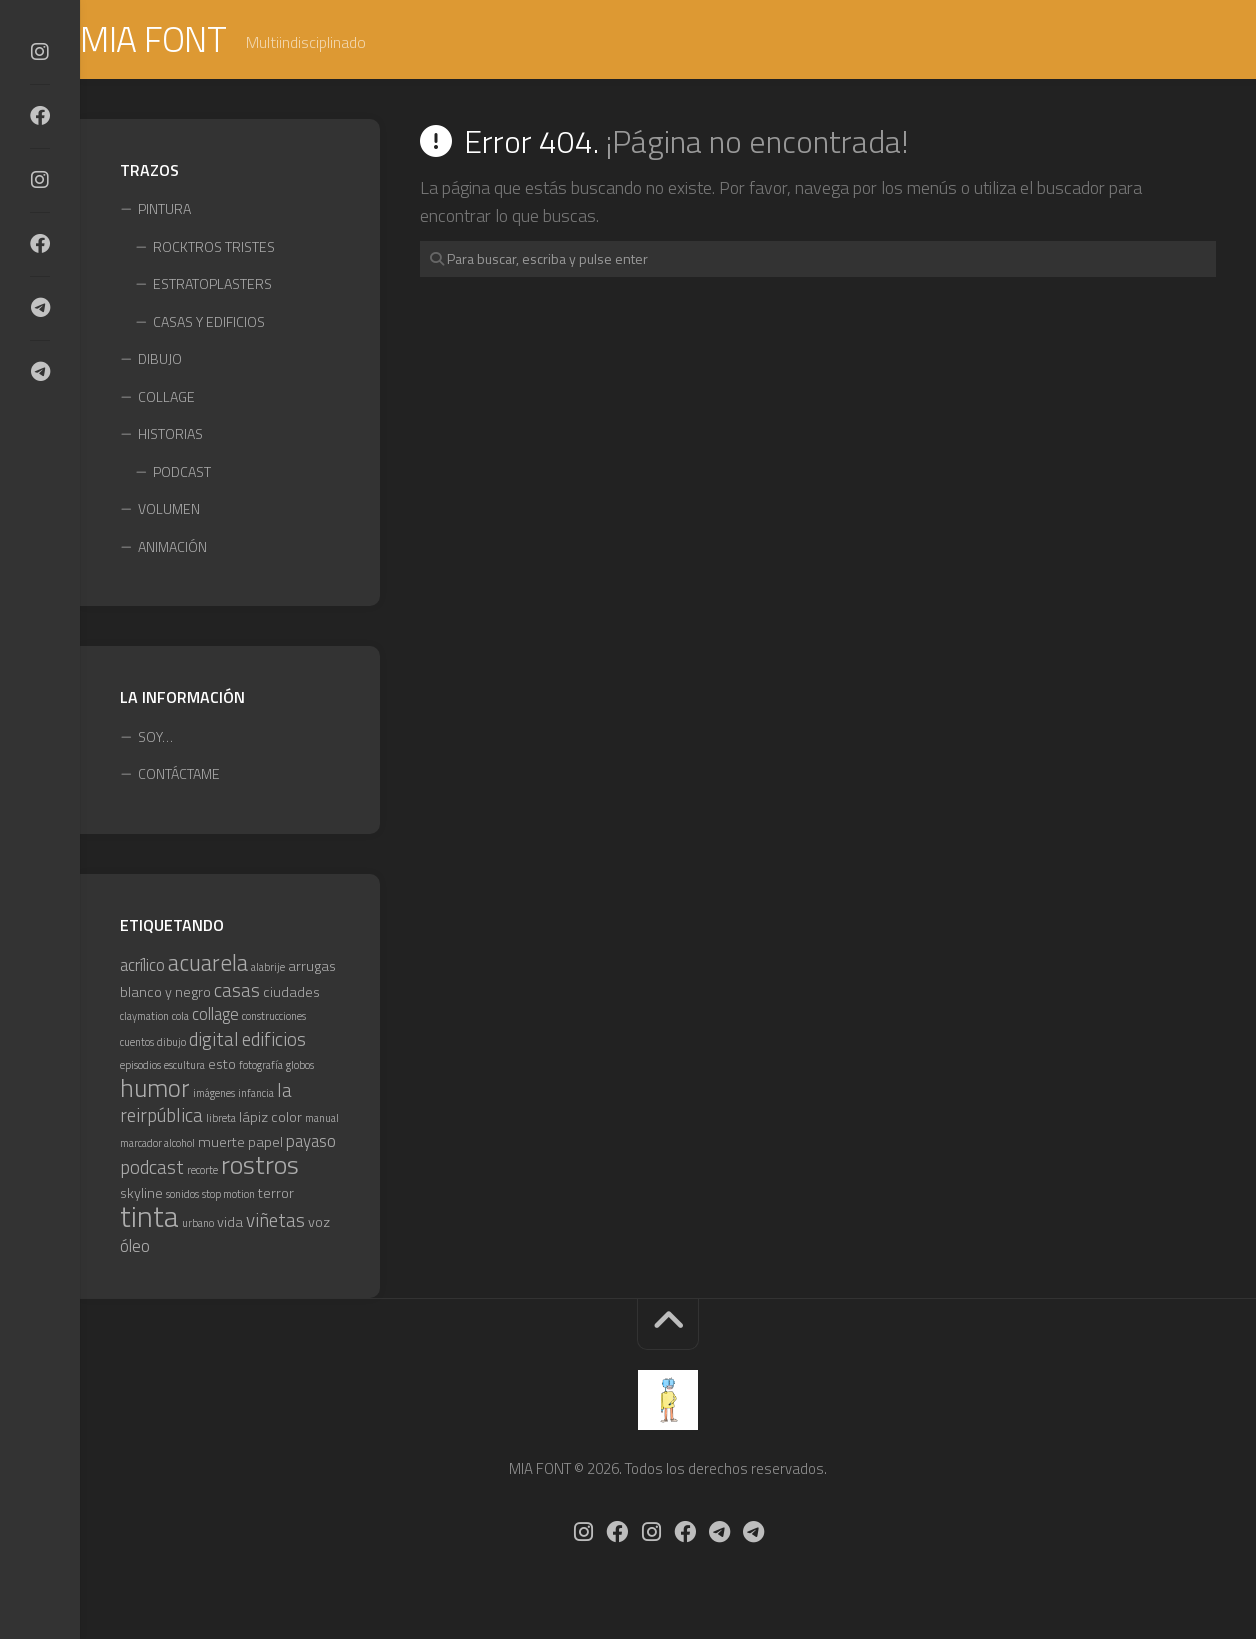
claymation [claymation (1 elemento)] (144, 1019)
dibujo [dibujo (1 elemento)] (171, 1044)
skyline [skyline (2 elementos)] (141, 1195)
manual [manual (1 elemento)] (322, 1121)
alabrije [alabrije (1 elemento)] (268, 970)
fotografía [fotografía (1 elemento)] (261, 1068)
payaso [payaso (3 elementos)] (311, 1143)
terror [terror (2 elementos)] (276, 1195)
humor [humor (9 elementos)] (155, 1089)
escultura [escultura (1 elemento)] (184, 1068)
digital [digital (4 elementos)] (214, 1041)
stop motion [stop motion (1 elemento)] (228, 1196)
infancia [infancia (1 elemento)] (256, 1095)
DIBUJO (160, 361)
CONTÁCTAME (179, 776)
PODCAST (182, 473)
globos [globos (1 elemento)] (300, 1068)
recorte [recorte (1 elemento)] (202, 1173)
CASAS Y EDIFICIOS (209, 323)
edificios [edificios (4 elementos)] (274, 1041)
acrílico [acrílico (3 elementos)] (142, 968)
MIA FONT (194, 40)
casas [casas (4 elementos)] (237, 992)
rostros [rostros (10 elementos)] (260, 1167)
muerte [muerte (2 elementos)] (221, 1144)
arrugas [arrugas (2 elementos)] (312, 969)
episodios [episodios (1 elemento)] (140, 1068)
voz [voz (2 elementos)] (319, 1225)
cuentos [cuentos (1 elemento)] (137, 1044)
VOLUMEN (169, 511)
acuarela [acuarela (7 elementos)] (208, 965)
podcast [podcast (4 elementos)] (152, 1170)
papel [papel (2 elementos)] (265, 1144)
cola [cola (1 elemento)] (180, 1019)
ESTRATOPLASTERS (212, 286)
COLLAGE (166, 398)
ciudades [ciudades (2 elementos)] (291, 994)
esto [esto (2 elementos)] (222, 1067)
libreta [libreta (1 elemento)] (221, 1121)
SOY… (155, 738)
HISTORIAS (170, 436)
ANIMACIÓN (172, 548)
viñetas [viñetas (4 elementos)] (275, 1223)
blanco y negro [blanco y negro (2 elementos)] (165, 994)
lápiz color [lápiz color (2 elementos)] (270, 1120)
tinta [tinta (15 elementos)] (149, 1219)
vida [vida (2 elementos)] (230, 1225)
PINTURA (164, 211)
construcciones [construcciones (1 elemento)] (274, 1019)
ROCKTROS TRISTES (214, 248)
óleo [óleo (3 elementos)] (135, 1248)
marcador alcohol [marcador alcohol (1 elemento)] (157, 1145)
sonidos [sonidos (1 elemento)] (182, 1196)
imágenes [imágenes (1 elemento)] (214, 1095)
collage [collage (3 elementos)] (215, 1017)
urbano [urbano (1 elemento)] (198, 1226)
